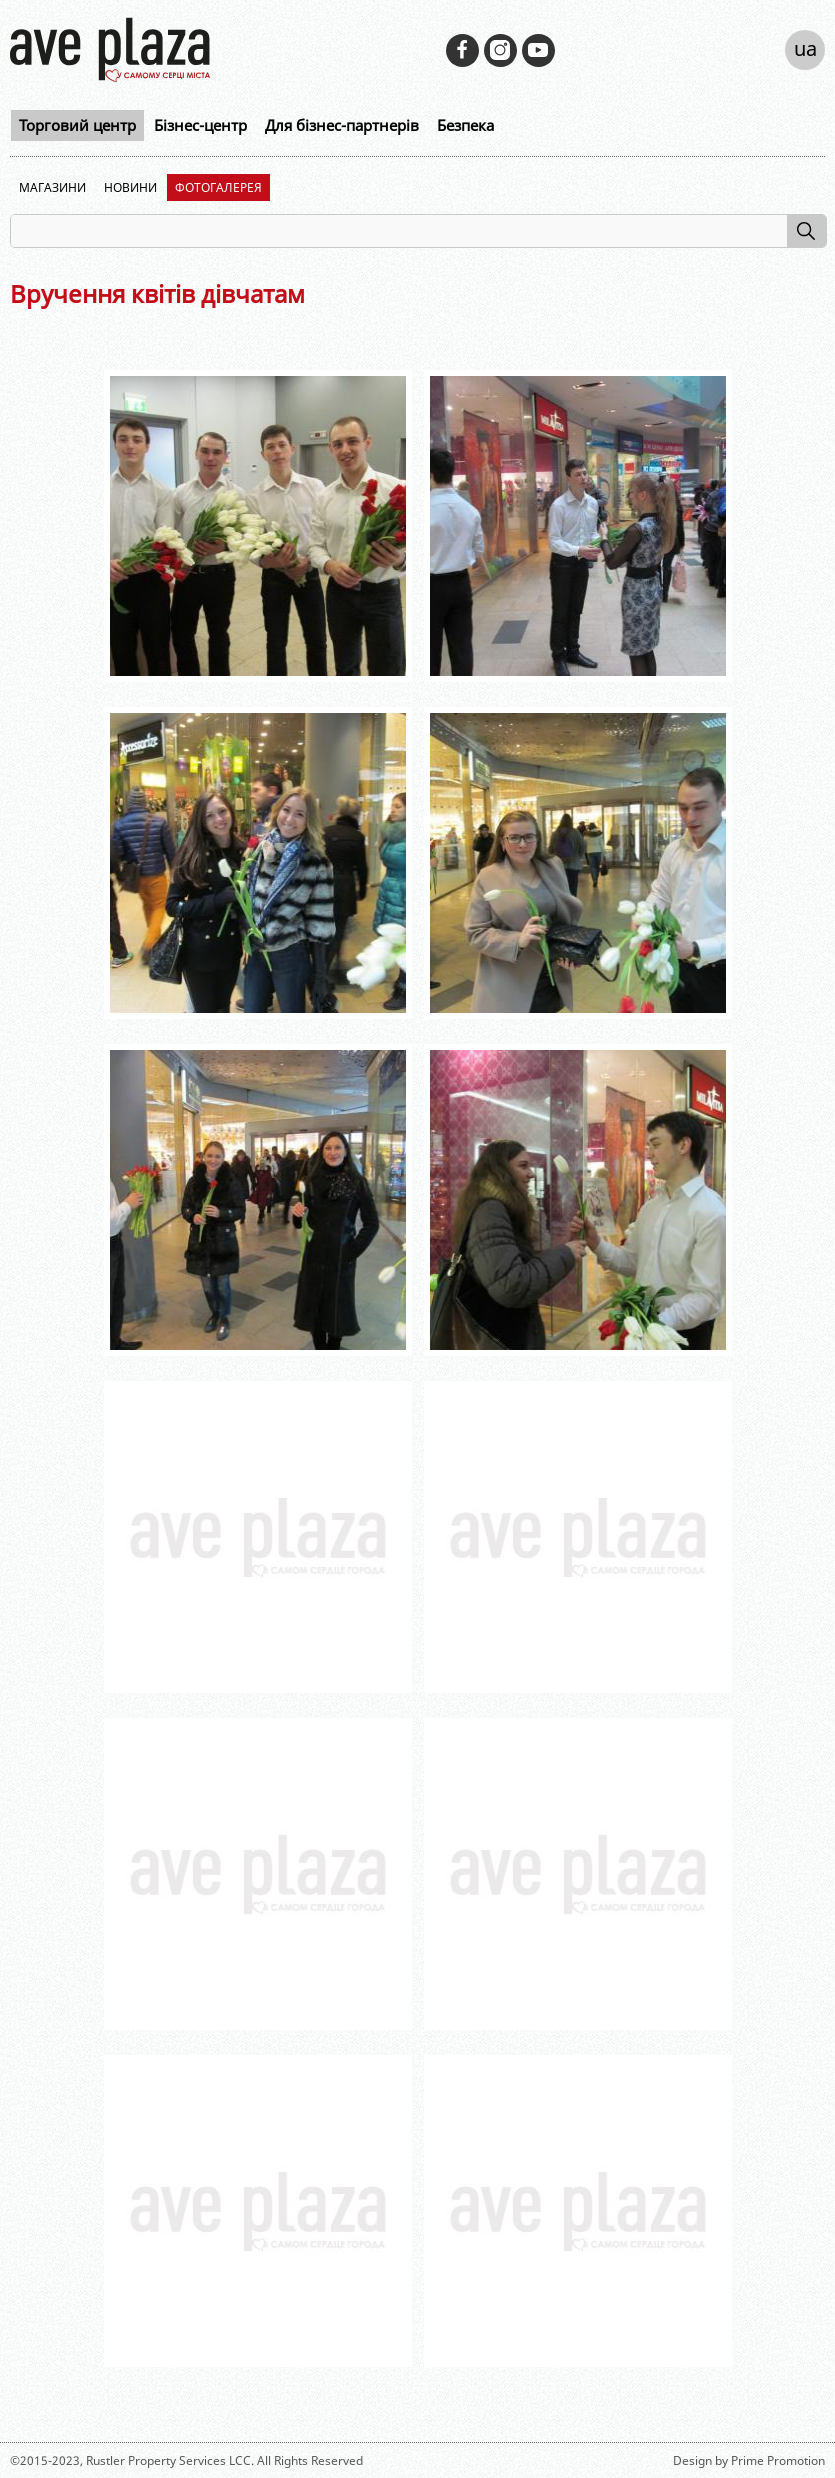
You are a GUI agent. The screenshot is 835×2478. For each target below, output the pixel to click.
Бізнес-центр (200, 125)
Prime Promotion (778, 2460)
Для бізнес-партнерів (342, 125)
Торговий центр (77, 125)
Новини (130, 187)
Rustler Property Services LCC (168, 2460)
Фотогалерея (218, 187)
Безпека (465, 125)
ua (805, 48)
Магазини (52, 187)
